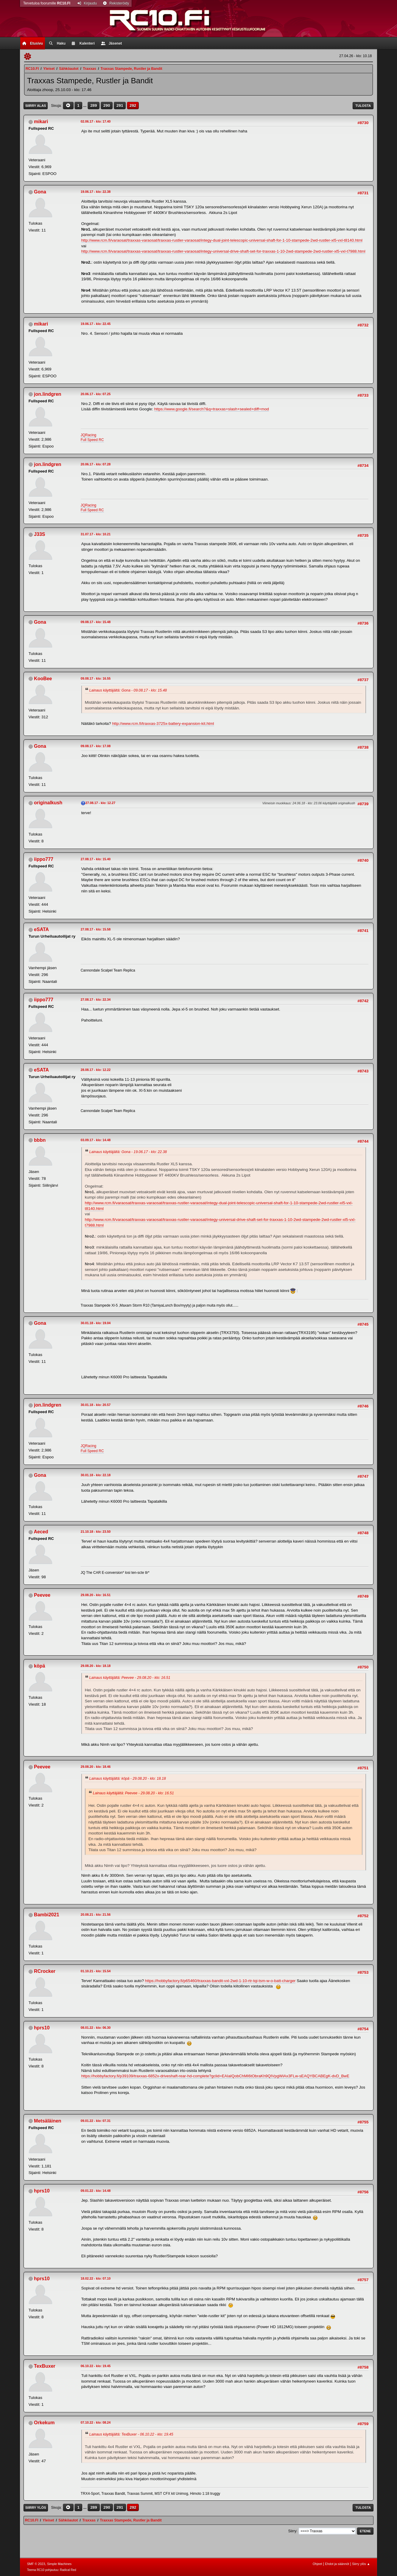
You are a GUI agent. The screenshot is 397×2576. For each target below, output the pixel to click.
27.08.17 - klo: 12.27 (100, 803)
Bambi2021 (46, 1914)
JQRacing (88, 435)
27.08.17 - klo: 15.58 (96, 929)
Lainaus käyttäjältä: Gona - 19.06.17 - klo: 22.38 (128, 1152)
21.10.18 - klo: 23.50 (96, 1531)
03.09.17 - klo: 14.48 (96, 1140)
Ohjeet (317, 2564)
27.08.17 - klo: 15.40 (96, 859)
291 (119, 105)
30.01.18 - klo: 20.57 (96, 1405)
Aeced (41, 1531)
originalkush (48, 802)
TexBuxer (44, 2366)
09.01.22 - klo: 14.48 (96, 2190)
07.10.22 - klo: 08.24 (96, 2422)
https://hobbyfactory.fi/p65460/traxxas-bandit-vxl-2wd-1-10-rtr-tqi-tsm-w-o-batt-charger (220, 1980)
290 (106, 105)
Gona (40, 191)
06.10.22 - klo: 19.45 (96, 2366)
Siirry (292, 2531)
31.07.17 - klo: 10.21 (96, 534)
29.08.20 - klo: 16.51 (96, 1595)
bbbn (40, 1140)
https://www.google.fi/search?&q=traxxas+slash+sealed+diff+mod (211, 409)
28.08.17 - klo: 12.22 (96, 1070)
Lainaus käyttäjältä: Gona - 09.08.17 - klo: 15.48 (128, 690)
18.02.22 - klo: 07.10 (96, 2278)
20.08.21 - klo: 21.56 (96, 1914)
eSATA (41, 929)
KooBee (43, 678)
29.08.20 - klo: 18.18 (96, 1666)
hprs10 (41, 2027)
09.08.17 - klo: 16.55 (96, 678)
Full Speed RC (92, 440)
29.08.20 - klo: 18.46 (96, 1766)
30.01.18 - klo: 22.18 (96, 1475)
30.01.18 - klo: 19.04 (96, 1323)
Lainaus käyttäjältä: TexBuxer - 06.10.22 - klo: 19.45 (131, 2434)
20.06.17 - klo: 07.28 (96, 464)
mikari (41, 121)
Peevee (42, 1595)
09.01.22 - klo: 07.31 (96, 2121)
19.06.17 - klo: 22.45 (96, 324)
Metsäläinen (47, 2120)
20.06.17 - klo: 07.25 (96, 394)
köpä (39, 1665)
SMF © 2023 (36, 2564)
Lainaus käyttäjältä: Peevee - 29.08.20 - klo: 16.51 (129, 1678)
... (85, 105)
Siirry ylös (35, 2507)
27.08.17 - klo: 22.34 (96, 999)
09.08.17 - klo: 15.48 (96, 622)
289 (93, 105)
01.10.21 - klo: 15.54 (96, 1971)
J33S (39, 534)
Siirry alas (35, 105)
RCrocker (44, 1971)
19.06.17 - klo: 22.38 (96, 191)
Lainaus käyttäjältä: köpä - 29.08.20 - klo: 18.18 (127, 1778)
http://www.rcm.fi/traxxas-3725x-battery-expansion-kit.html (163, 723)
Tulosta (363, 105)
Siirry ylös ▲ (361, 2564)
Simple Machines (59, 2564)
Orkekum (44, 2422)
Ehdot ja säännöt (337, 2564)
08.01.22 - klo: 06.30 (96, 2027)
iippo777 (43, 859)
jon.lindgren (47, 394)
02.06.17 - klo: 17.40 (96, 121)
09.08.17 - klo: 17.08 (96, 746)
